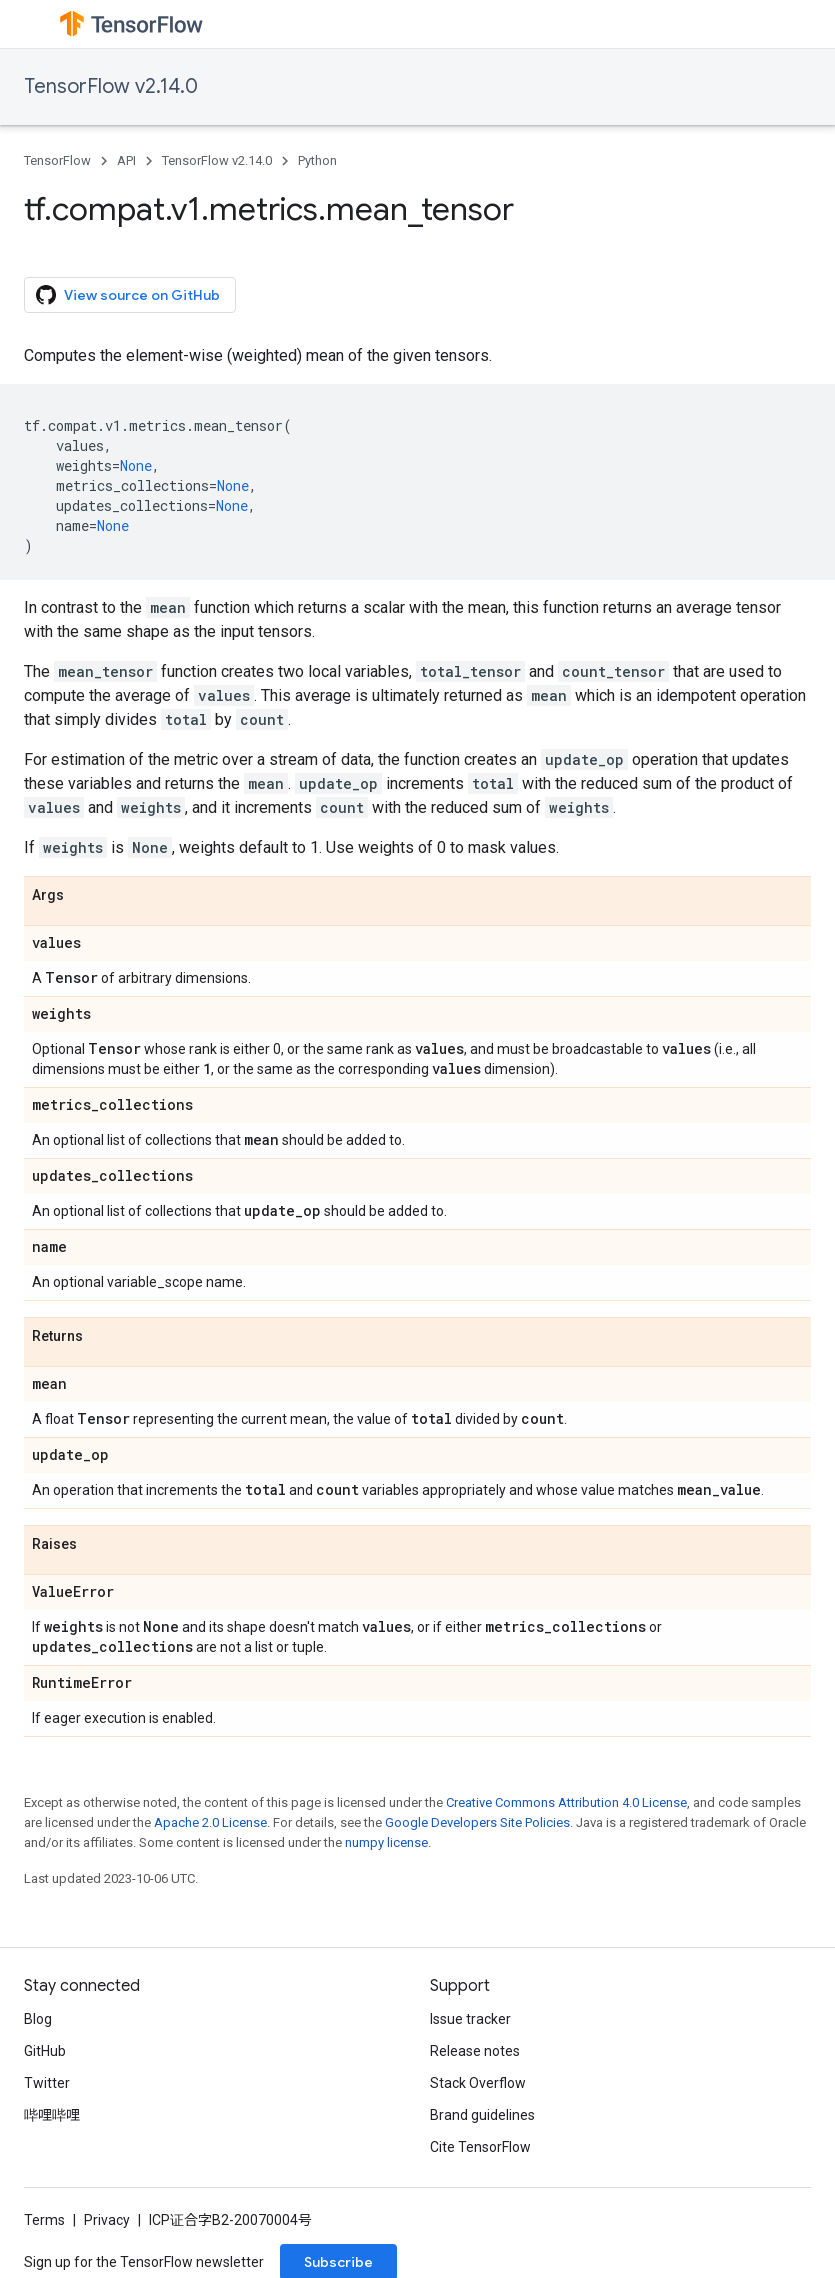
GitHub (45, 2051)
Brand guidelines (482, 2115)
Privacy (107, 2220)
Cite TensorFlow (480, 2147)
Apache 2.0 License (210, 1822)
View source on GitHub (128, 295)
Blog (38, 2019)
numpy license (386, 1842)
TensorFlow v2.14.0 (111, 86)
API (126, 160)
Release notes (475, 2051)
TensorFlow (57, 160)
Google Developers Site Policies (477, 1822)
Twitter (47, 2083)
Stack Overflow (478, 2083)
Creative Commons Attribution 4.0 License (566, 1802)
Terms (44, 2220)
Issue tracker (470, 2019)
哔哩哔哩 (52, 2115)
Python (317, 160)
